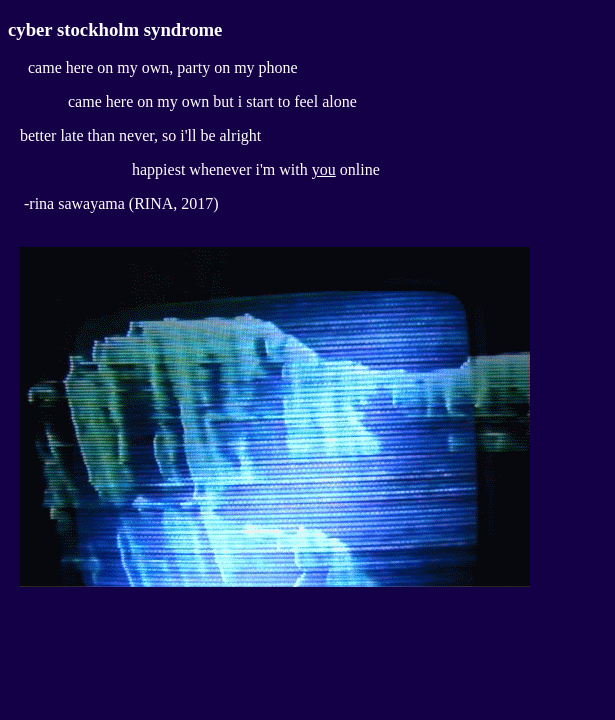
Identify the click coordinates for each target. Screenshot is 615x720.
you (324, 169)
